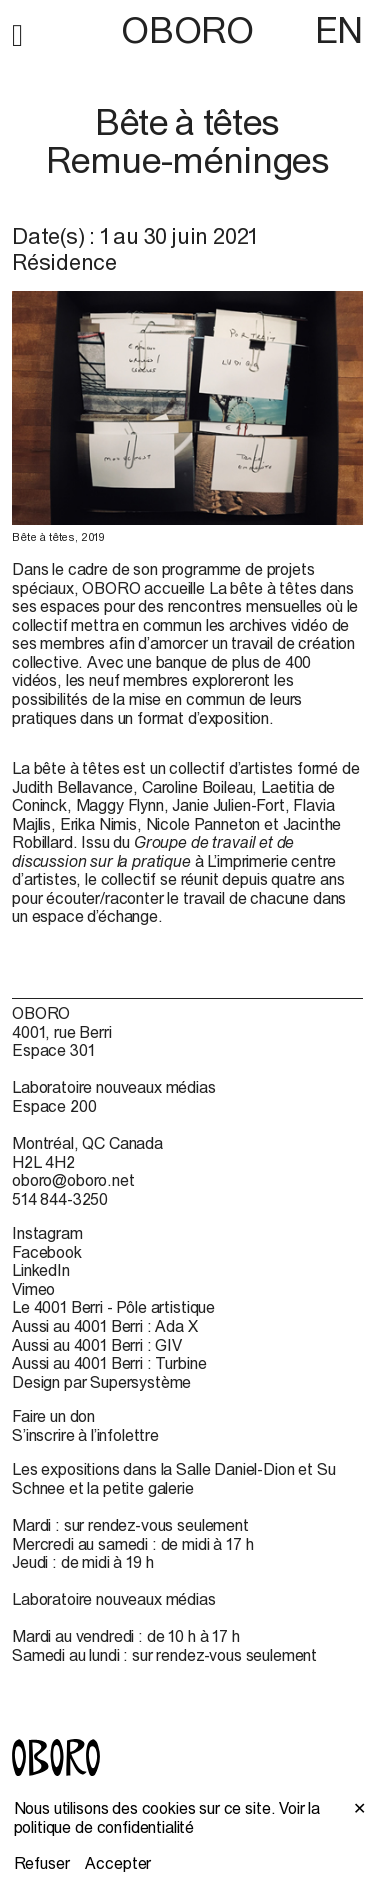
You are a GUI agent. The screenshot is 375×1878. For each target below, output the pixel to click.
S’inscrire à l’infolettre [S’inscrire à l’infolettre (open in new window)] (85, 1435)
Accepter (118, 1863)
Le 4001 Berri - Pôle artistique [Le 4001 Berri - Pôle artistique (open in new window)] (113, 1307)
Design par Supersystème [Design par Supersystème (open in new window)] (101, 1382)
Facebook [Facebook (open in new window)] (47, 1252)
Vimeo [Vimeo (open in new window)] (33, 1289)
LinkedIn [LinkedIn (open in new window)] (41, 1270)
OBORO (187, 30)
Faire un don (53, 1416)
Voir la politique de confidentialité (167, 1817)
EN (339, 30)
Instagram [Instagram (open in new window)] (47, 1233)
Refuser (42, 1863)
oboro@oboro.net (73, 1180)
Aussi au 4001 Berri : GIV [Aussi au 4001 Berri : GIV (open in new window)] (97, 1345)
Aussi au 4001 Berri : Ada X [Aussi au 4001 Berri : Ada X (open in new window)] (105, 1326)
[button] (17, 32)
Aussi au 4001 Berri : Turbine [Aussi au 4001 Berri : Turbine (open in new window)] (109, 1363)
